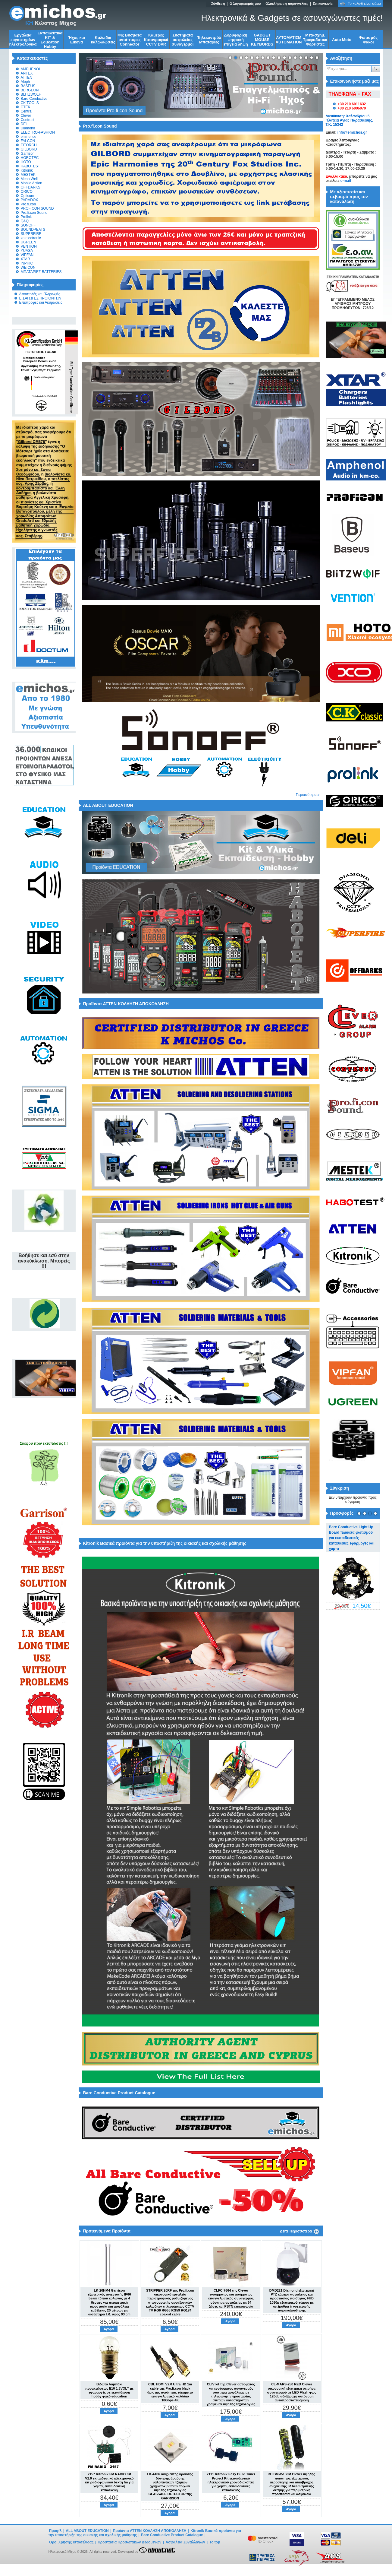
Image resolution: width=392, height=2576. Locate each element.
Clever (26, 115)
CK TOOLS (30, 103)
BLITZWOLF (31, 94)
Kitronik (27, 170)
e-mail (345, 181)
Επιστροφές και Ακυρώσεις (40, 302)
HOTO (26, 162)
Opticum (27, 196)
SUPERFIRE (31, 234)
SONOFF (28, 225)
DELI (25, 124)
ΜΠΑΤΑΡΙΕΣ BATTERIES (41, 272)
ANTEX (27, 73)
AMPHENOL (31, 69)
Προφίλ (55, 2531)
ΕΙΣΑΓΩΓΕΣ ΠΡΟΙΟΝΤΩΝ (40, 298)
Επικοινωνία (323, 3)
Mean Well (29, 179)
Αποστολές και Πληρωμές (39, 294)
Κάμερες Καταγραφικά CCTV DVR (156, 39)
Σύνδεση (218, 3)
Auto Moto (341, 39)
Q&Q (25, 221)
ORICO (27, 191)
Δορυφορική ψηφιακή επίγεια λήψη (235, 39)
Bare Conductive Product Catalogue (172, 2535)
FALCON (28, 141)
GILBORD (29, 149)
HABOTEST (30, 166)
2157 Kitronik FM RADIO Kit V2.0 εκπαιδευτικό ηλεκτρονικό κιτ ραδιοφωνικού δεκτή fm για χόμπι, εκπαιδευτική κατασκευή (109, 2482)
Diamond (28, 128)
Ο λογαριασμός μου (245, 3)
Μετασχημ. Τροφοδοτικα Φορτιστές (315, 39)
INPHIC (27, 263)
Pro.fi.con (28, 204)
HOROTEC (30, 158)
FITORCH (29, 145)
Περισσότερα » (308, 795)
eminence (28, 137)
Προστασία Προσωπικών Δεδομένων (129, 2542)
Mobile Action (31, 183)
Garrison (28, 153)
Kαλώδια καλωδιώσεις (103, 39)
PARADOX (29, 200)
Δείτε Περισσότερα (296, 2231)
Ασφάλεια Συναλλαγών (185, 2542)
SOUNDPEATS (33, 229)
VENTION (29, 246)
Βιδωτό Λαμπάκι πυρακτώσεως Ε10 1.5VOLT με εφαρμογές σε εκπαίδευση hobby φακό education (109, 2390)
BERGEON (30, 90)
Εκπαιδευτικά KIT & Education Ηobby (50, 40)
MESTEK (28, 175)
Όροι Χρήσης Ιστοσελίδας (71, 2542)
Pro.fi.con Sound (34, 213)
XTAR (25, 259)
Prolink (26, 217)
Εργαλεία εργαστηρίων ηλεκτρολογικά (23, 39)
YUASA (27, 251)
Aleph (25, 82)
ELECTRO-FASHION (38, 132)
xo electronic (31, 238)
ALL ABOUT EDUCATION (87, 2531)
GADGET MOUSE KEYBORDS (262, 39)
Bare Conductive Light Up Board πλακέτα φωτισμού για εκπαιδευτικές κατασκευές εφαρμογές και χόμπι (352, 1538)
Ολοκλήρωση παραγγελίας (286, 3)
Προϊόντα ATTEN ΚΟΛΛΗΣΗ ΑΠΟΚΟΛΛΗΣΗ (150, 2531)
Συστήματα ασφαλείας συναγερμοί (183, 39)
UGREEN (28, 242)
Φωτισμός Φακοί (368, 39)
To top (214, 2542)
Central (27, 111)
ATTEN (26, 77)
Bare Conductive (34, 99)
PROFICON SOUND (37, 208)
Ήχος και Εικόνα (76, 39)
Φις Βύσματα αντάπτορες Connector (130, 39)
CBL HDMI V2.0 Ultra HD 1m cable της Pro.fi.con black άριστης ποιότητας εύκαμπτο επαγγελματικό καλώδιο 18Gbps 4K (170, 2392)
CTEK (25, 107)
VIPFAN (27, 255)
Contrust (27, 120)
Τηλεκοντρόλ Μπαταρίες (209, 39)
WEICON (28, 267)
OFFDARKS (30, 187)
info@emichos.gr (352, 132)
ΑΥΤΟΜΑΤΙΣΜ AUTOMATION (289, 39)
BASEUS (28, 86)
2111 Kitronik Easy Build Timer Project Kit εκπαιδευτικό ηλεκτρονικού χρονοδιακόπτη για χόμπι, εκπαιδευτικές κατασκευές (231, 2482)
